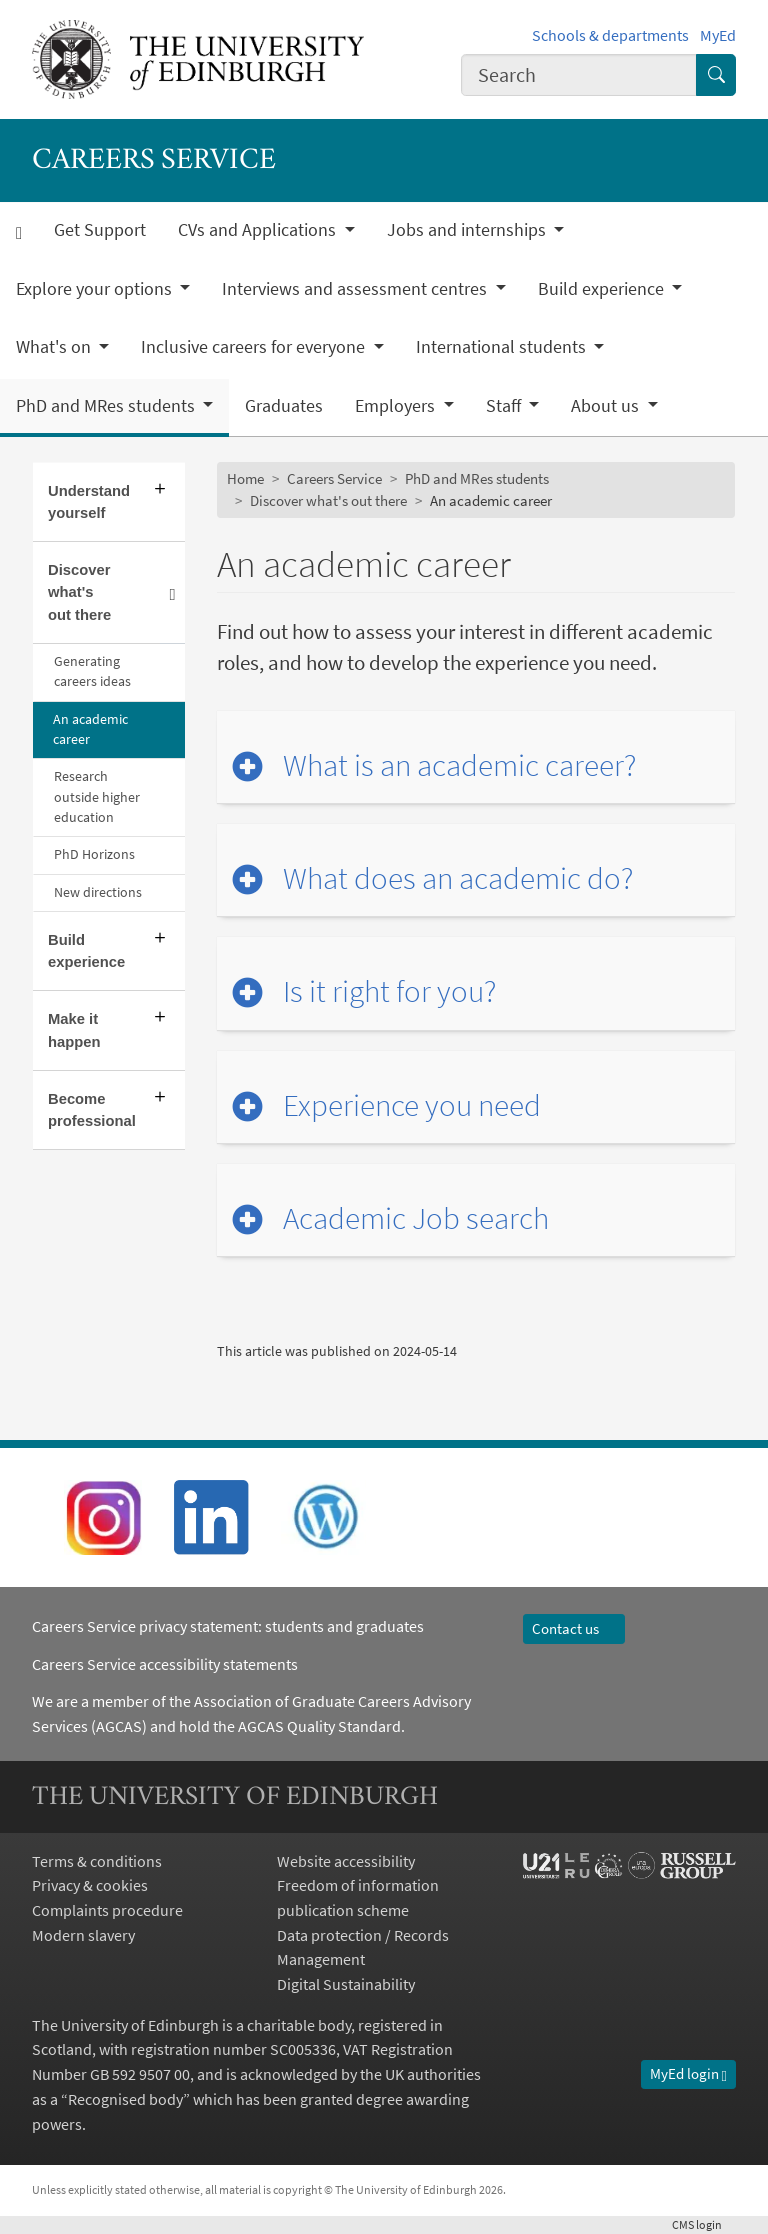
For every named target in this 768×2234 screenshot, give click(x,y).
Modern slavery (83, 1935)
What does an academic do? (458, 878)
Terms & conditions (97, 1861)
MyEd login (688, 2073)
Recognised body (125, 2099)
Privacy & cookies (90, 1885)
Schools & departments (610, 35)
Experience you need (412, 1105)
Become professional (92, 1110)
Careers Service (334, 478)
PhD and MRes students (477, 478)
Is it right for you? (389, 991)
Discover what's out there (79, 592)
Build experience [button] (603, 289)
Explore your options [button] (96, 289)
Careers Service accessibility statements (165, 1664)
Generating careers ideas (92, 671)
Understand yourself (89, 502)
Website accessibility (346, 1861)
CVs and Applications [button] (259, 230)
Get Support (100, 230)
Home (245, 478)
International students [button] (503, 347)
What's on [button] (55, 347)
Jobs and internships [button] (468, 230)
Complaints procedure (107, 1910)
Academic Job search (416, 1218)
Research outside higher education (97, 797)
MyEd (718, 35)
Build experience (86, 951)
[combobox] (579, 74)
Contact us (574, 1628)
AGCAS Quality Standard (319, 1726)
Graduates (284, 406)
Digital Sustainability (346, 1984)
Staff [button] (505, 406)
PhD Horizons (94, 854)
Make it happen (74, 1030)
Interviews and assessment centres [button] (356, 289)
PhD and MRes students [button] (107, 406)
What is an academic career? (459, 765)
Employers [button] (397, 406)
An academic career (90, 729)
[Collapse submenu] (172, 593)
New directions (98, 892)
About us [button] (607, 406)
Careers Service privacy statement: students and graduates (229, 1626)
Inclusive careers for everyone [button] (255, 347)
